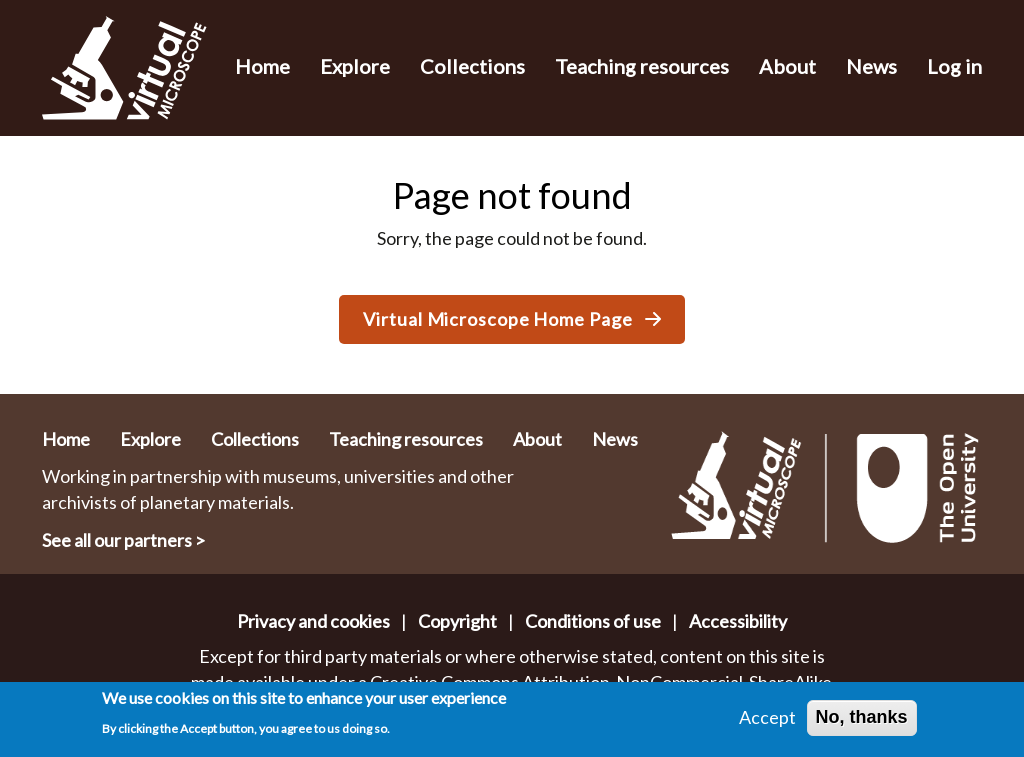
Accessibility (738, 621)
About (787, 66)
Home (262, 66)
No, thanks (862, 722)
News (871, 66)
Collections (472, 66)
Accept (767, 722)
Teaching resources (642, 66)
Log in (954, 66)
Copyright (457, 621)
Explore (355, 66)
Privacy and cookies (313, 621)
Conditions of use (593, 621)
